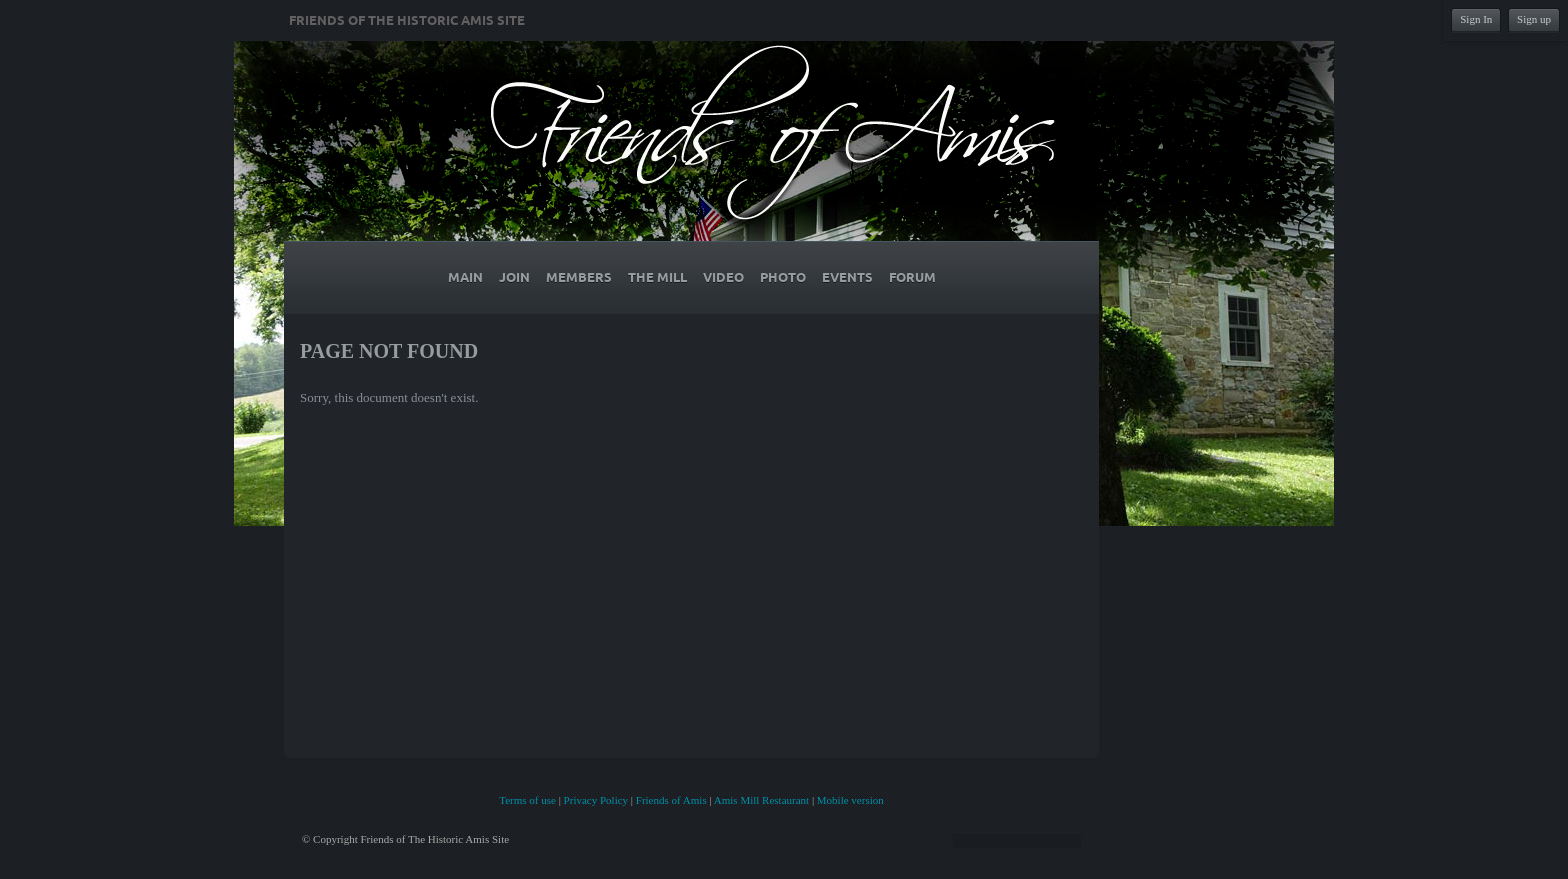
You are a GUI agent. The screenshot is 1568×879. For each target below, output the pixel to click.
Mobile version (850, 800)
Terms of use (527, 800)
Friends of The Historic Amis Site (407, 21)
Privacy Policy (596, 800)
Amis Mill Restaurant (761, 800)
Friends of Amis (671, 800)
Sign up (1534, 19)
